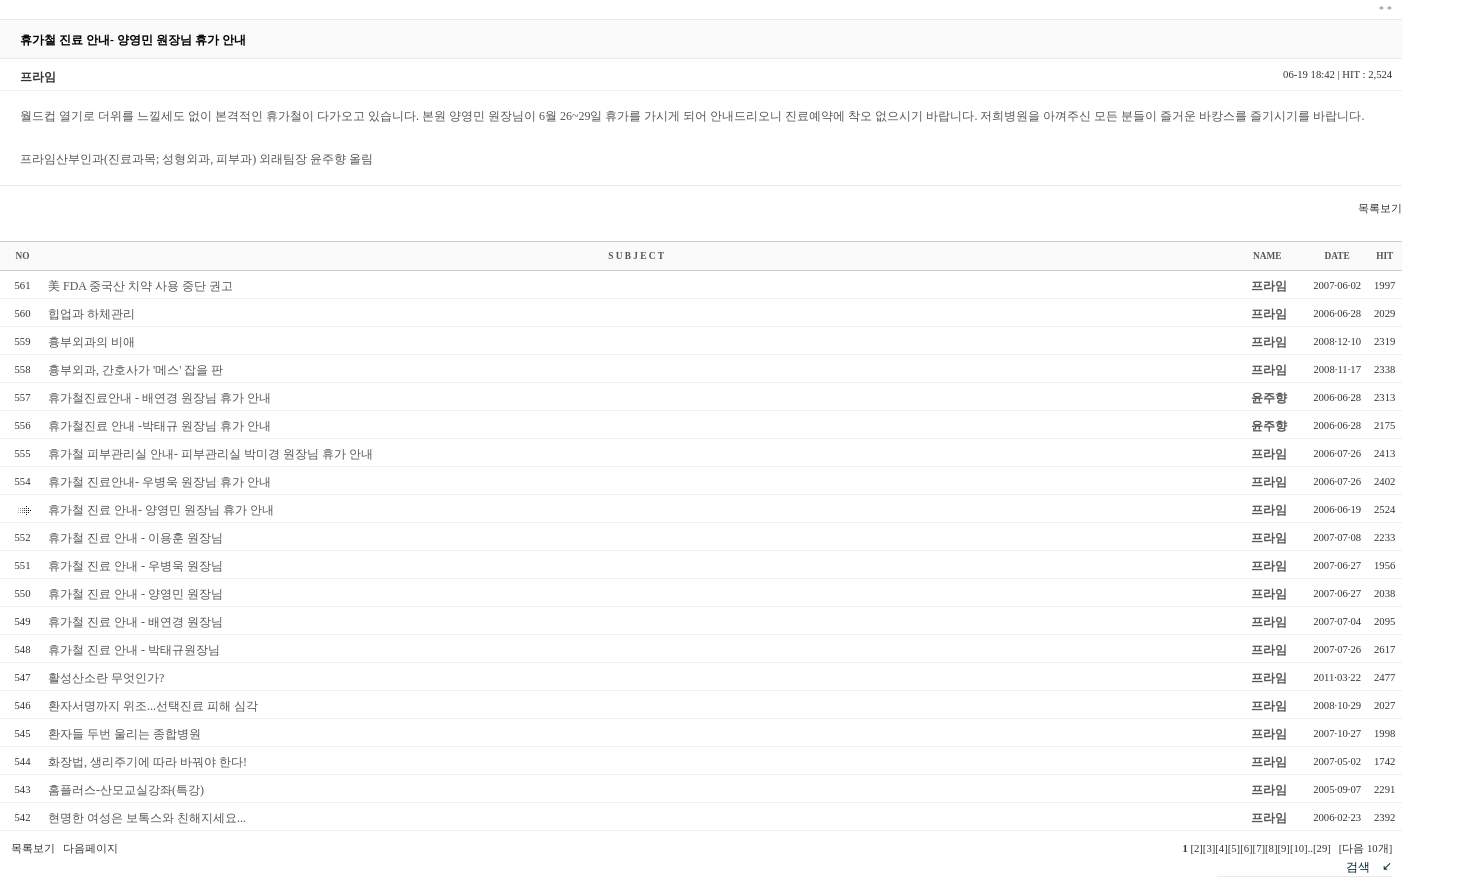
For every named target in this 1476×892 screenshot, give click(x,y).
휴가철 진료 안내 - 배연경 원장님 (135, 622)
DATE (1337, 256)
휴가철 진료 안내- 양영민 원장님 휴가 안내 (161, 510)
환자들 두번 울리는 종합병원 (124, 734)
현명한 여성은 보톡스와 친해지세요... (147, 818)
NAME (1267, 256)
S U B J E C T (636, 256)
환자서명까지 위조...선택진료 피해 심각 (153, 706)
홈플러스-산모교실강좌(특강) (126, 790)
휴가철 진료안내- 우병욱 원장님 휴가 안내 (159, 482)
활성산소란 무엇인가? (106, 678)
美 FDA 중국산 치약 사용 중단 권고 (140, 286)
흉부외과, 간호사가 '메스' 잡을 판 (135, 370)
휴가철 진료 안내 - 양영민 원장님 (135, 594)
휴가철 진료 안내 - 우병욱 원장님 (135, 566)
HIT (1384, 256)
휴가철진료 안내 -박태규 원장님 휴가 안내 (159, 426)
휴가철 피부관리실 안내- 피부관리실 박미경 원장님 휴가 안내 (210, 454)
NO (23, 256)
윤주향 (1269, 398)
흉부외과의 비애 (91, 342)
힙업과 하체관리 (91, 314)
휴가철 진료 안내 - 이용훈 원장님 (135, 538)
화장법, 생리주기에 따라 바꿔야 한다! (147, 762)
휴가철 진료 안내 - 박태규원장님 (134, 650)
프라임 (1269, 286)
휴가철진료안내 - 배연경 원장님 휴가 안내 (159, 398)
